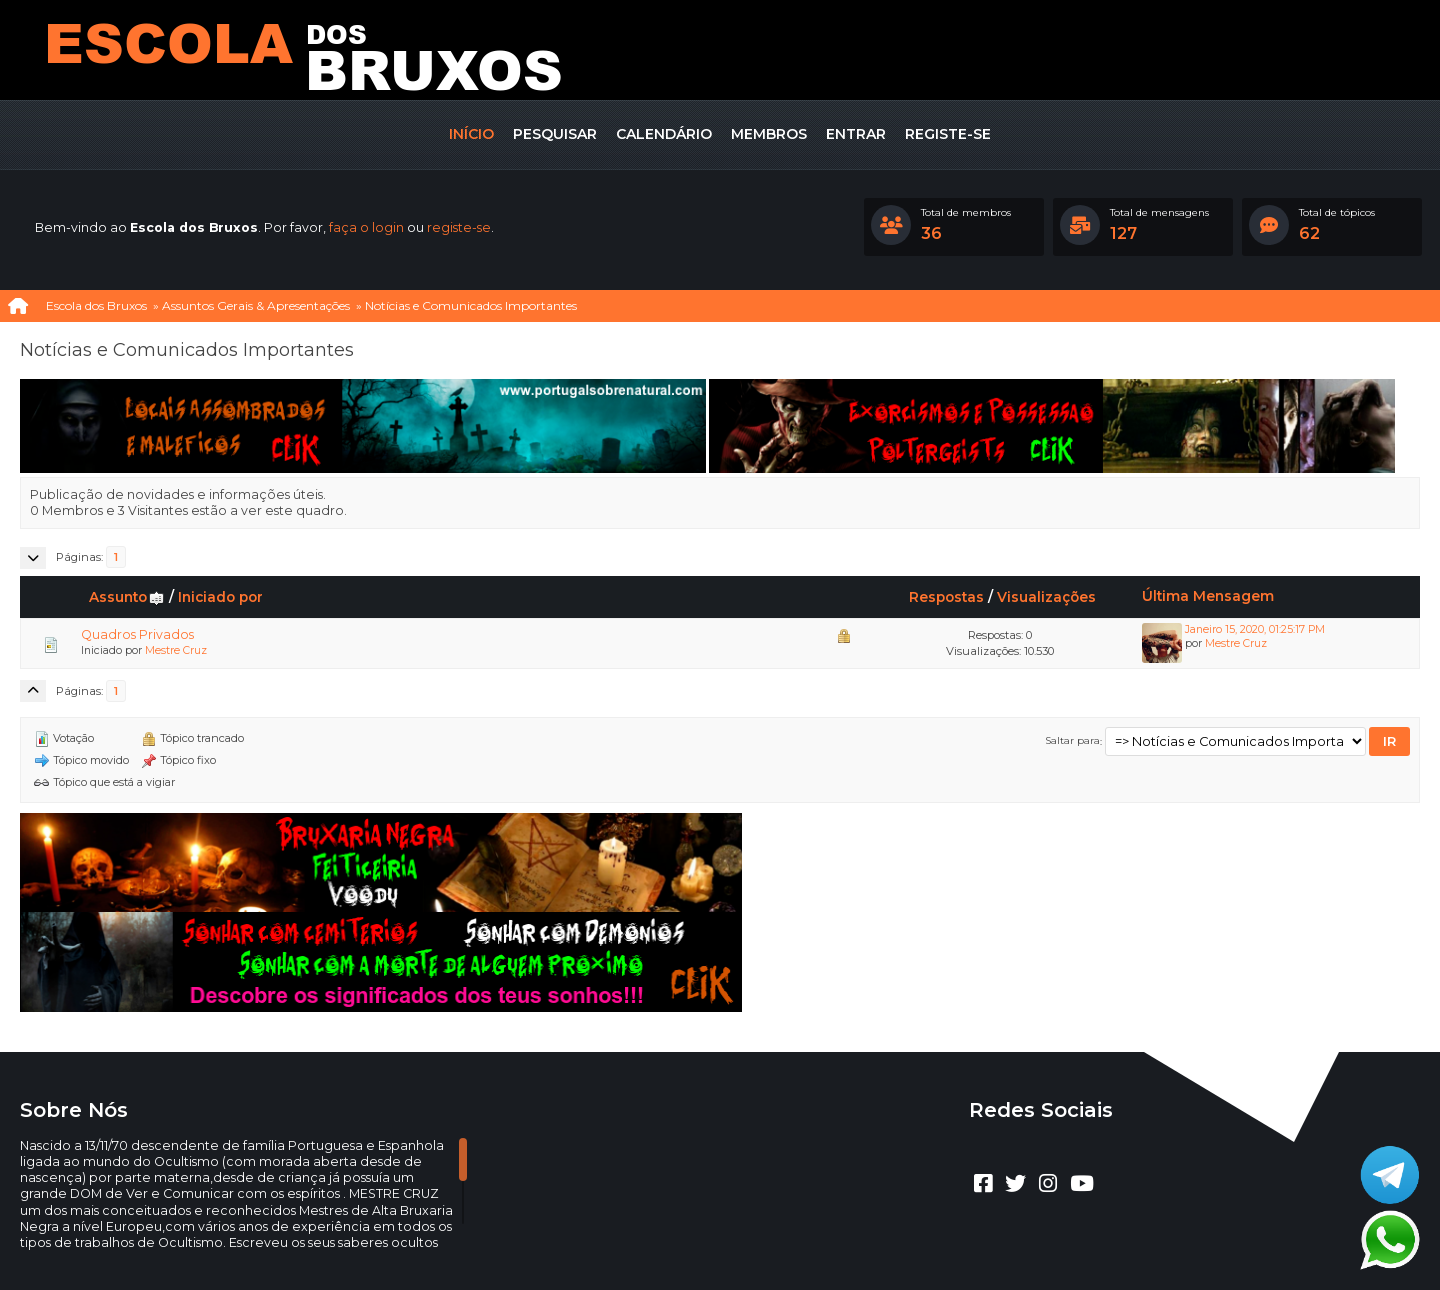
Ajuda (664, 1245)
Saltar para (1073, 741)
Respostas (946, 597)
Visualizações (1046, 597)
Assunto (127, 597)
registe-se (459, 227)
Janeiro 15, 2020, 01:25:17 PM (1255, 629)
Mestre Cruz (176, 650)
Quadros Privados (137, 634)
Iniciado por (220, 597)
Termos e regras (743, 1245)
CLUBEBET (696, 1229)
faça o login (366, 227)
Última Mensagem (1208, 596)
